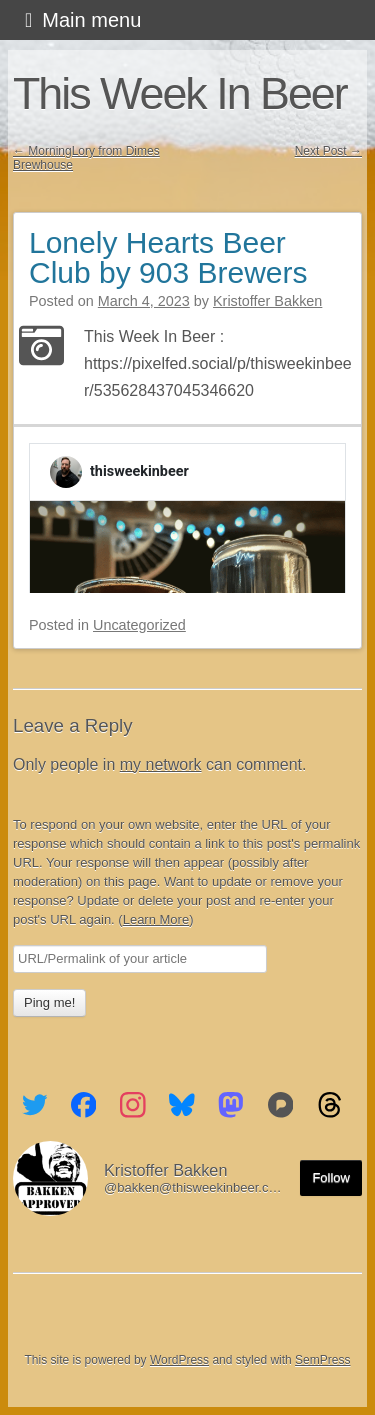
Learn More (156, 919)
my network (161, 764)
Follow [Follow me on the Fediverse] (331, 1177)
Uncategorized (139, 625)
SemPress (322, 1360)
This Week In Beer (180, 93)
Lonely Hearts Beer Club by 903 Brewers (168, 257)
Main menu (91, 20)
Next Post (328, 151)
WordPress (179, 1360)
